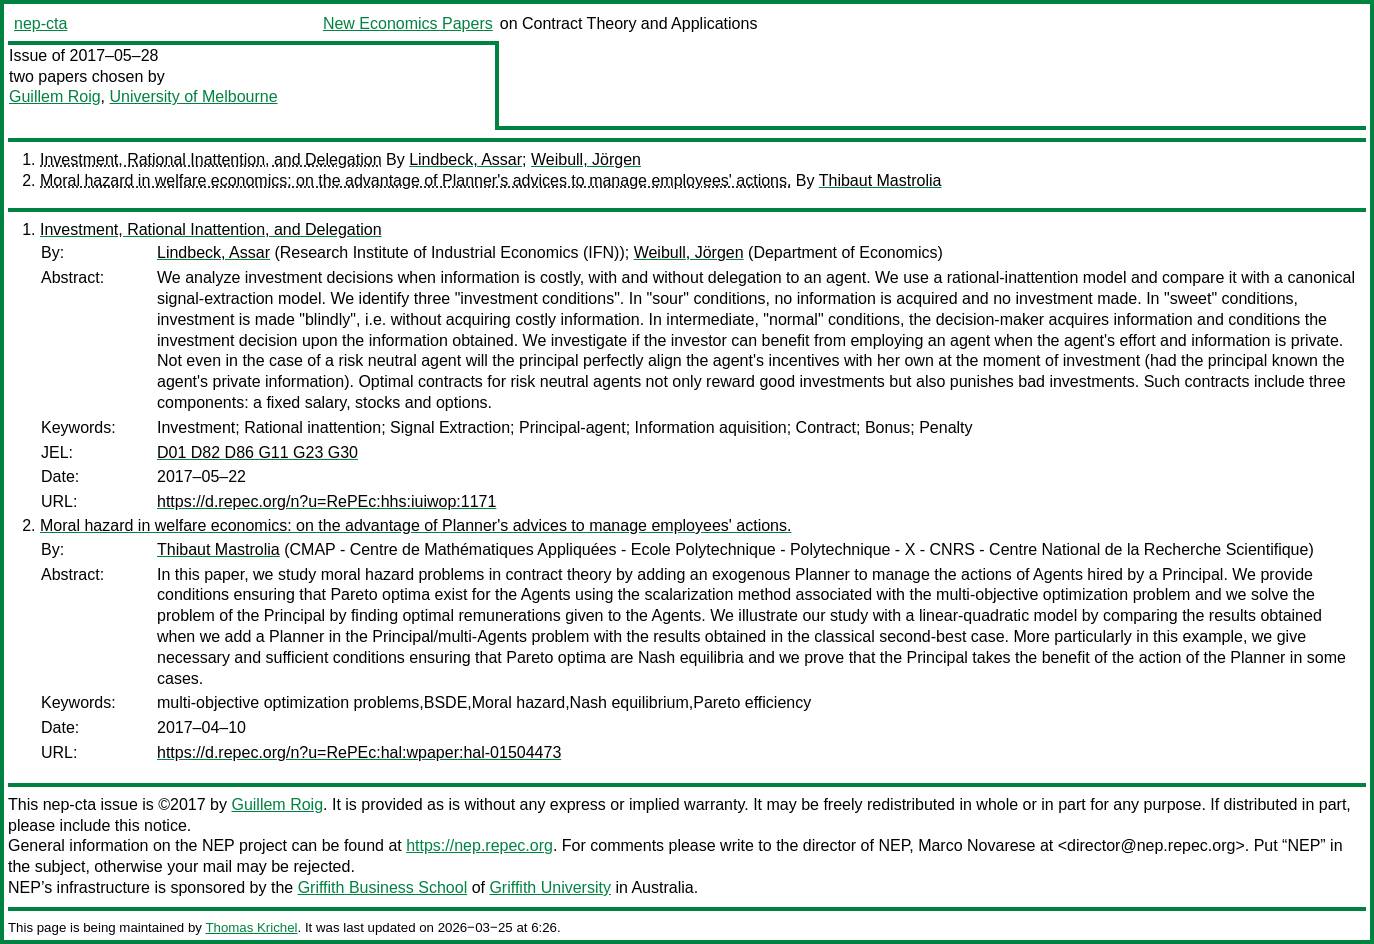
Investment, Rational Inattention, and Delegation (211, 159)
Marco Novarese (976, 845)
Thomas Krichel (251, 927)
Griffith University (550, 887)
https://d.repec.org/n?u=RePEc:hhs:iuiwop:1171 (326, 501)
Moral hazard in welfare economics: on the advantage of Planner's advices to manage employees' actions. (415, 180)
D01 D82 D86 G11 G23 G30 (257, 452)
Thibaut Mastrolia (880, 180)
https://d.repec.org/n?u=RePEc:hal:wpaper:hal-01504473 (359, 752)
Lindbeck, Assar (465, 159)
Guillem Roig (55, 96)
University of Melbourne (193, 96)
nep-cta (40, 23)
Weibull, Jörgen (586, 159)
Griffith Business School (383, 887)
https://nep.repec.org (479, 845)
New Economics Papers (408, 23)
